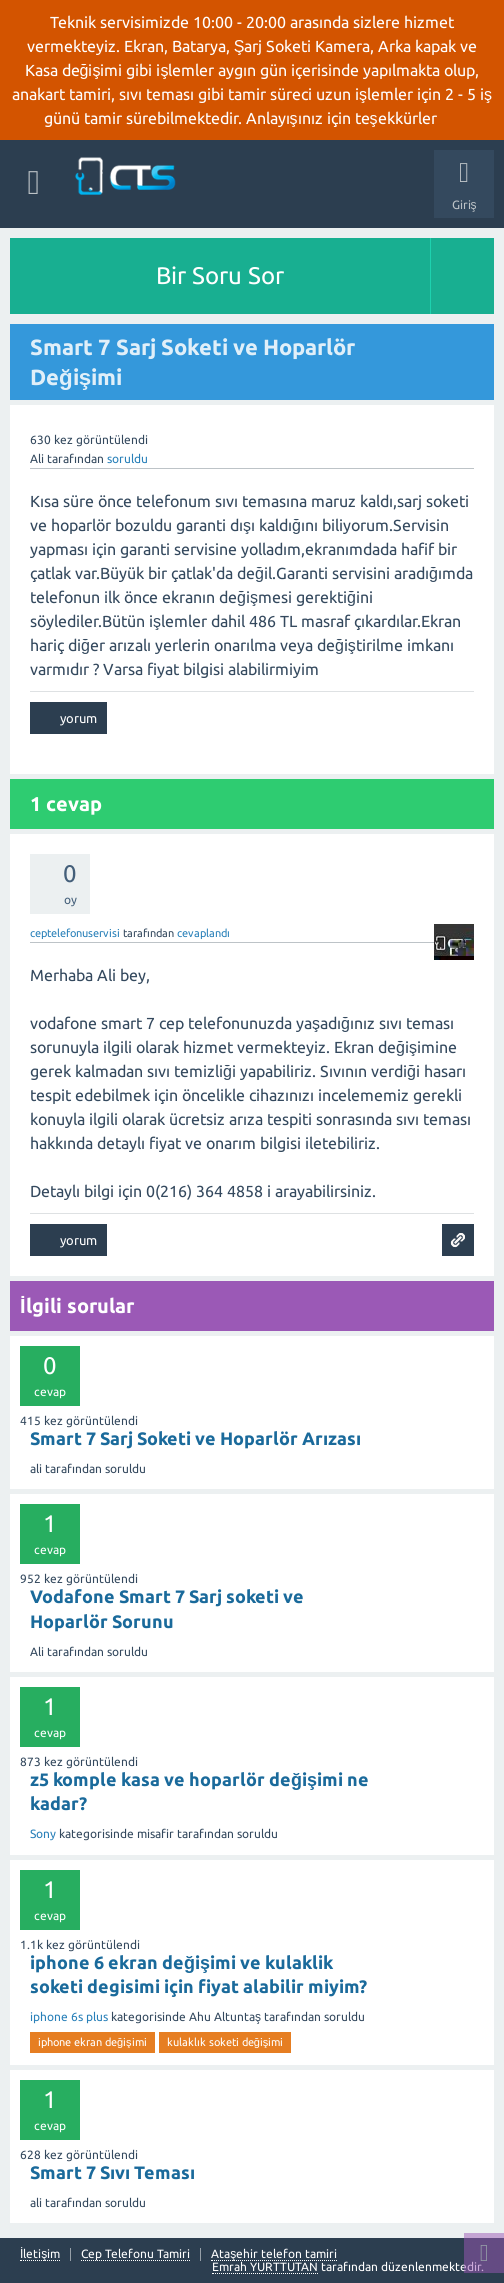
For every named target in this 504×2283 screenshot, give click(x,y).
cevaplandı (203, 933)
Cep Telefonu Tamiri (135, 2254)
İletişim (40, 2254)
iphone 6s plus (69, 2016)
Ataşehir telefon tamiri (274, 2254)
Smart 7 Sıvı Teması (112, 2172)
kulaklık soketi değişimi (225, 2042)
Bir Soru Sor (220, 275)
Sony (43, 1833)
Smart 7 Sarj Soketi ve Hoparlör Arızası (195, 1438)
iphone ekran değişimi (92, 2042)
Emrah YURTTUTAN (265, 2266)
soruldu (127, 458)
